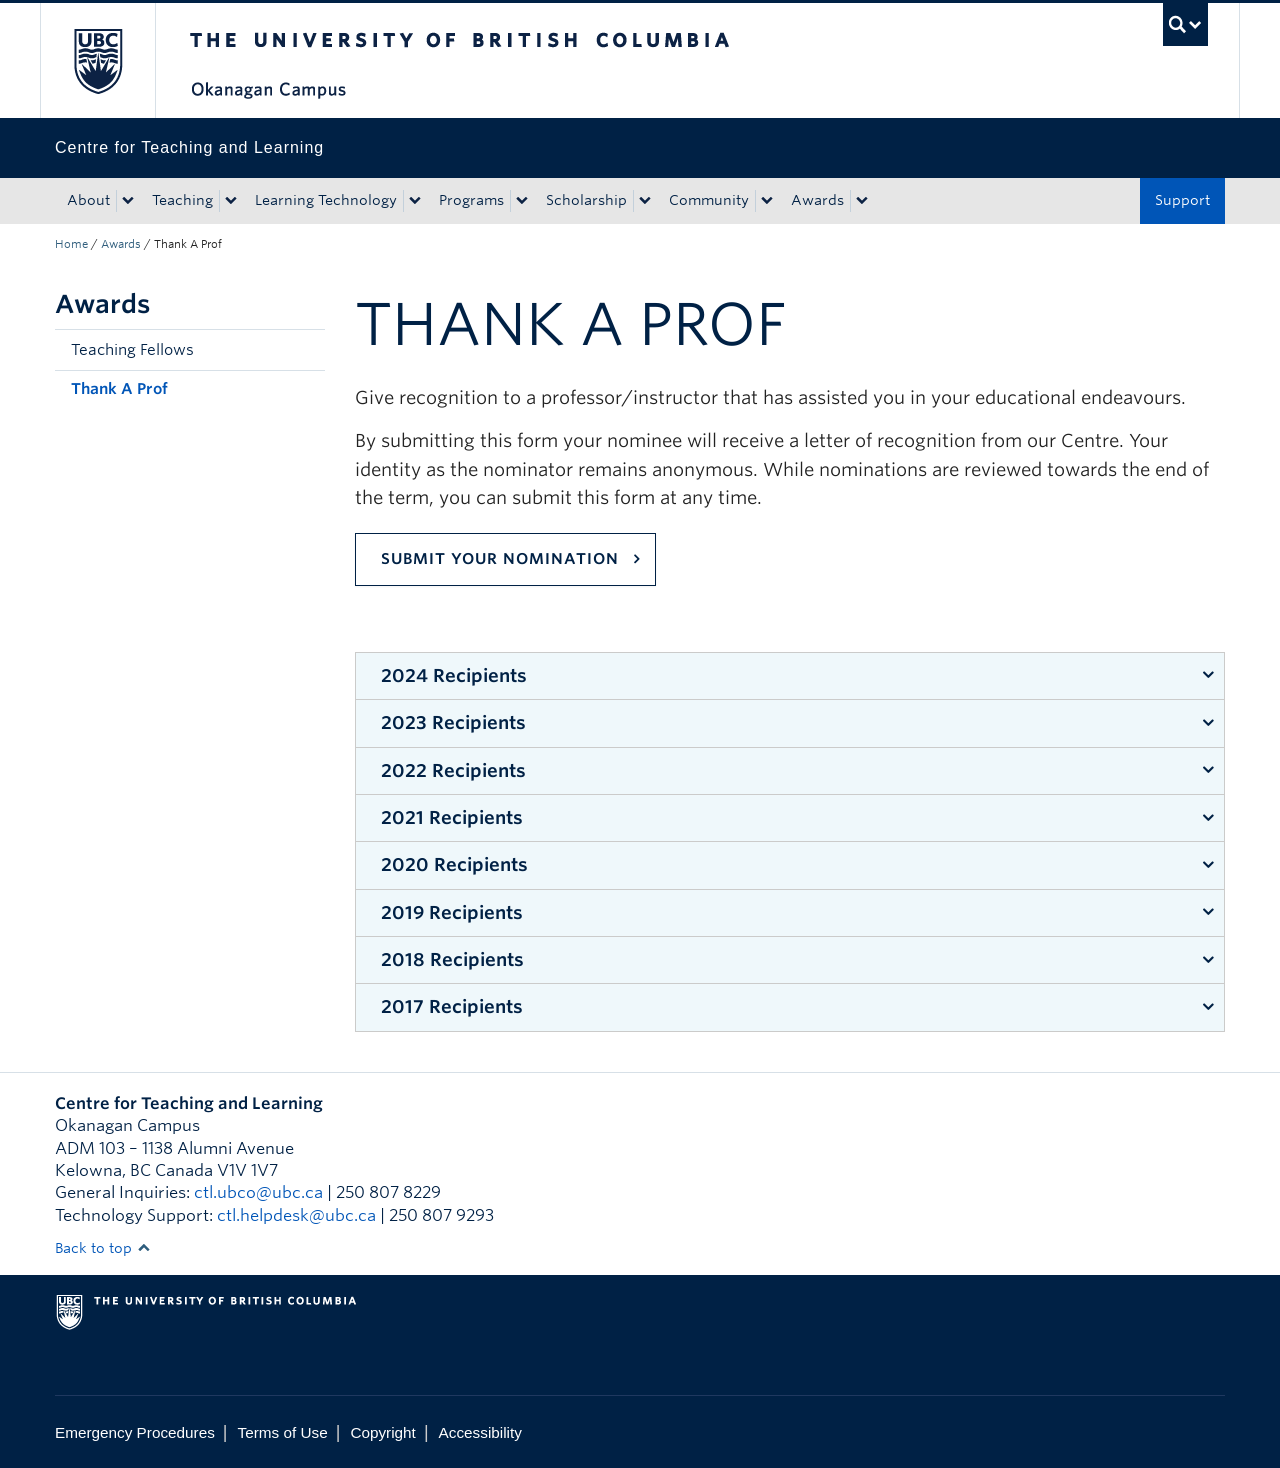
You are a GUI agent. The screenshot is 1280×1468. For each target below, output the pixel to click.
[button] (305, 350)
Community (709, 200)
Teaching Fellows (132, 350)
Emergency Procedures (135, 1432)
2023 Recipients (453, 722)
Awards (817, 200)
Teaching (182, 200)
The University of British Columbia (97, 60)
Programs (471, 200)
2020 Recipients (454, 864)
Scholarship (586, 200)
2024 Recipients (454, 675)
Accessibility (480, 1432)
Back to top (103, 1248)
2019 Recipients (452, 912)
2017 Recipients (452, 1006)
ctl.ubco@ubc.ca (258, 1192)
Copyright (382, 1432)
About (88, 200)
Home (71, 244)
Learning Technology (326, 200)
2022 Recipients (453, 770)
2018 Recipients (452, 959)
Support (1182, 200)
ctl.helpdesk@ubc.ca (296, 1215)
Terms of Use (283, 1432)
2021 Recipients (452, 817)
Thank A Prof (119, 389)
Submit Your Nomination (500, 559)
